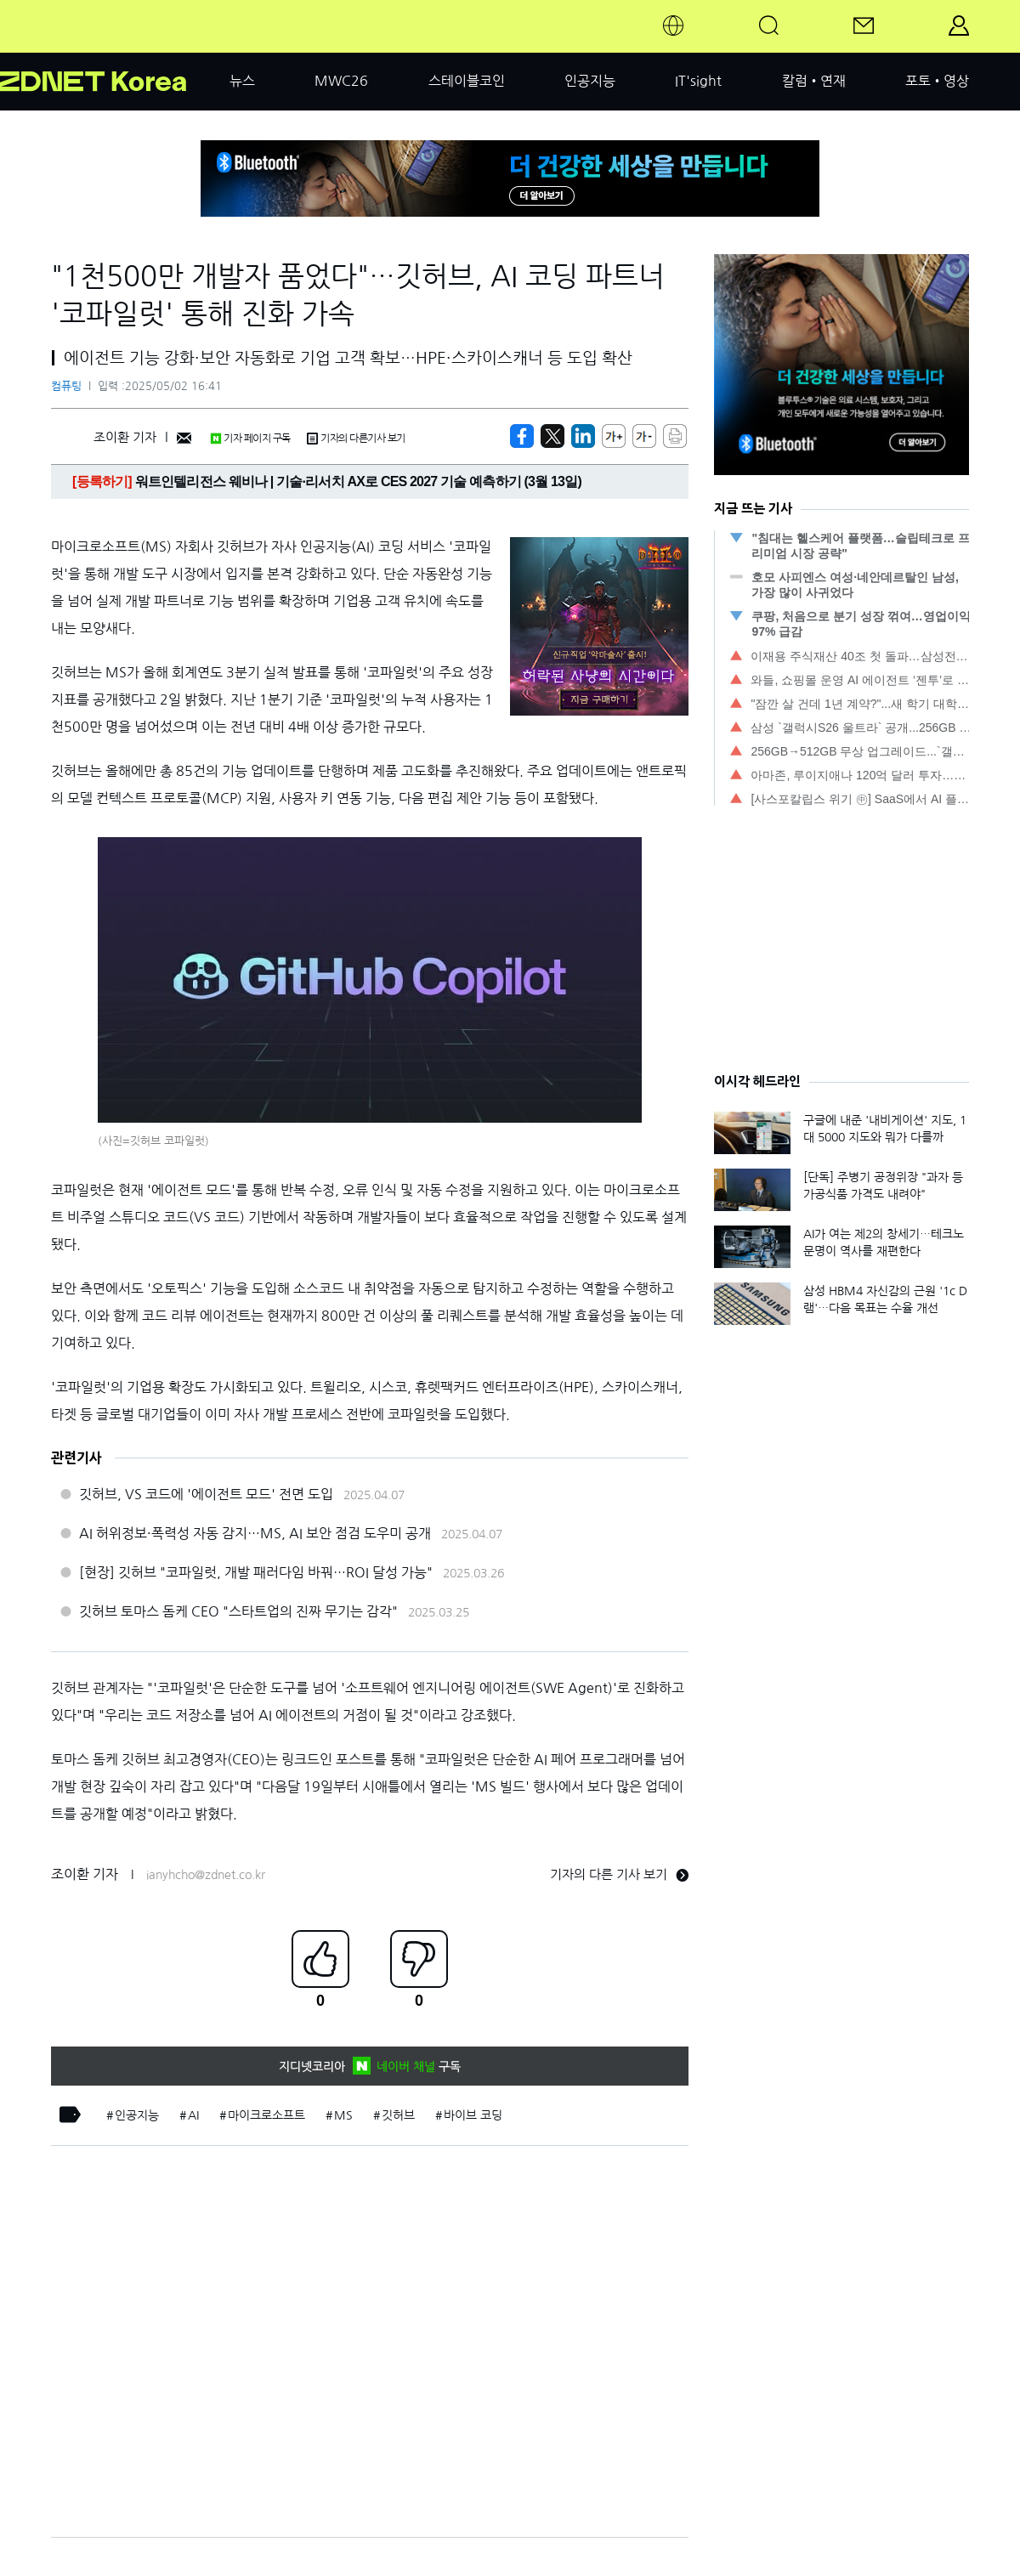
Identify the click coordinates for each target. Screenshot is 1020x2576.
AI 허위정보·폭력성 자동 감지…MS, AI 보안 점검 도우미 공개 (255, 1533)
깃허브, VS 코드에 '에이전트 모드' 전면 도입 (206, 1494)
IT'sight (698, 81)
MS (343, 2115)
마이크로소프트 (266, 2115)
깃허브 (398, 2115)
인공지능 (589, 81)
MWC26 (341, 81)
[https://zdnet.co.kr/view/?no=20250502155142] (522, 436)
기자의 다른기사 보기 (356, 438)
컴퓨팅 (66, 386)
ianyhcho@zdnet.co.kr (205, 1875)
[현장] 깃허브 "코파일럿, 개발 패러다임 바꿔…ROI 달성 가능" (256, 1572)
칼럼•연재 (814, 81)
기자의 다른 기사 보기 (619, 1874)
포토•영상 (937, 81)
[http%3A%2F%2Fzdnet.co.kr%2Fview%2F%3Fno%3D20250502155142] (583, 436)
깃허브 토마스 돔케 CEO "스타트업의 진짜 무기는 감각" (238, 1611)
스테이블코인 (466, 81)
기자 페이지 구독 (250, 438)
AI (193, 2115)
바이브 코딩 (473, 2115)
